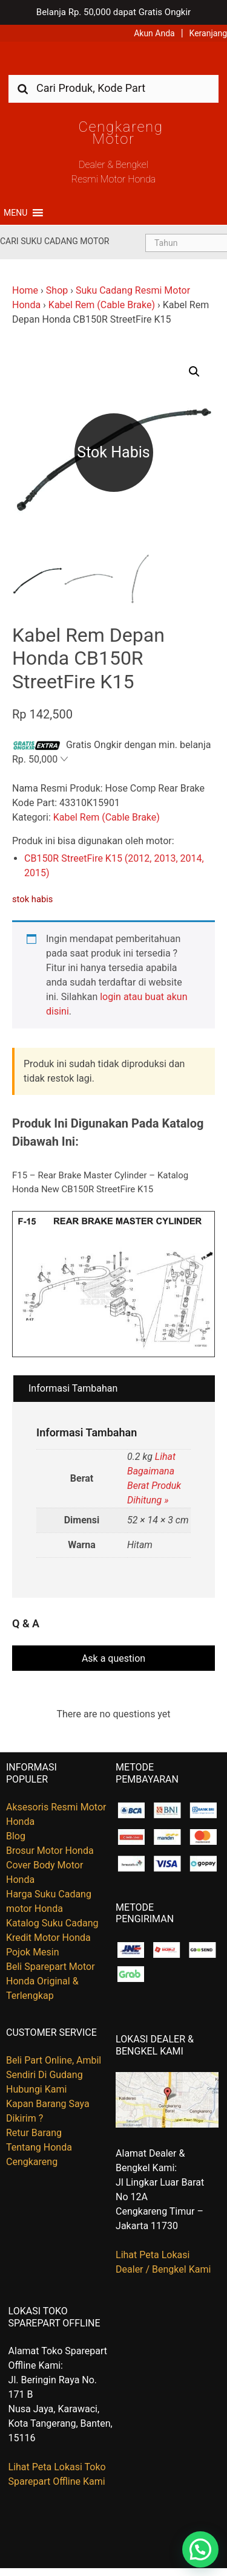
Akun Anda (154, 33)
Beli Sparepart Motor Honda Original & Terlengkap (50, 1981)
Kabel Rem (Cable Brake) (101, 305)
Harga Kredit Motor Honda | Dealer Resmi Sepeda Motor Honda (113, 62)
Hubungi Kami (36, 2089)
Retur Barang (34, 2133)
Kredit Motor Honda (48, 1937)
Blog (15, 1836)
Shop (57, 290)
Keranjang (208, 33)
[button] (15, 213)
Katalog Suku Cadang (52, 1923)
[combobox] (113, 88)
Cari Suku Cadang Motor (54, 241)
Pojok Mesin (32, 1952)
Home (25, 290)
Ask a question (113, 1658)
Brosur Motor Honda (50, 1850)
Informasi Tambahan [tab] (72, 1388)
